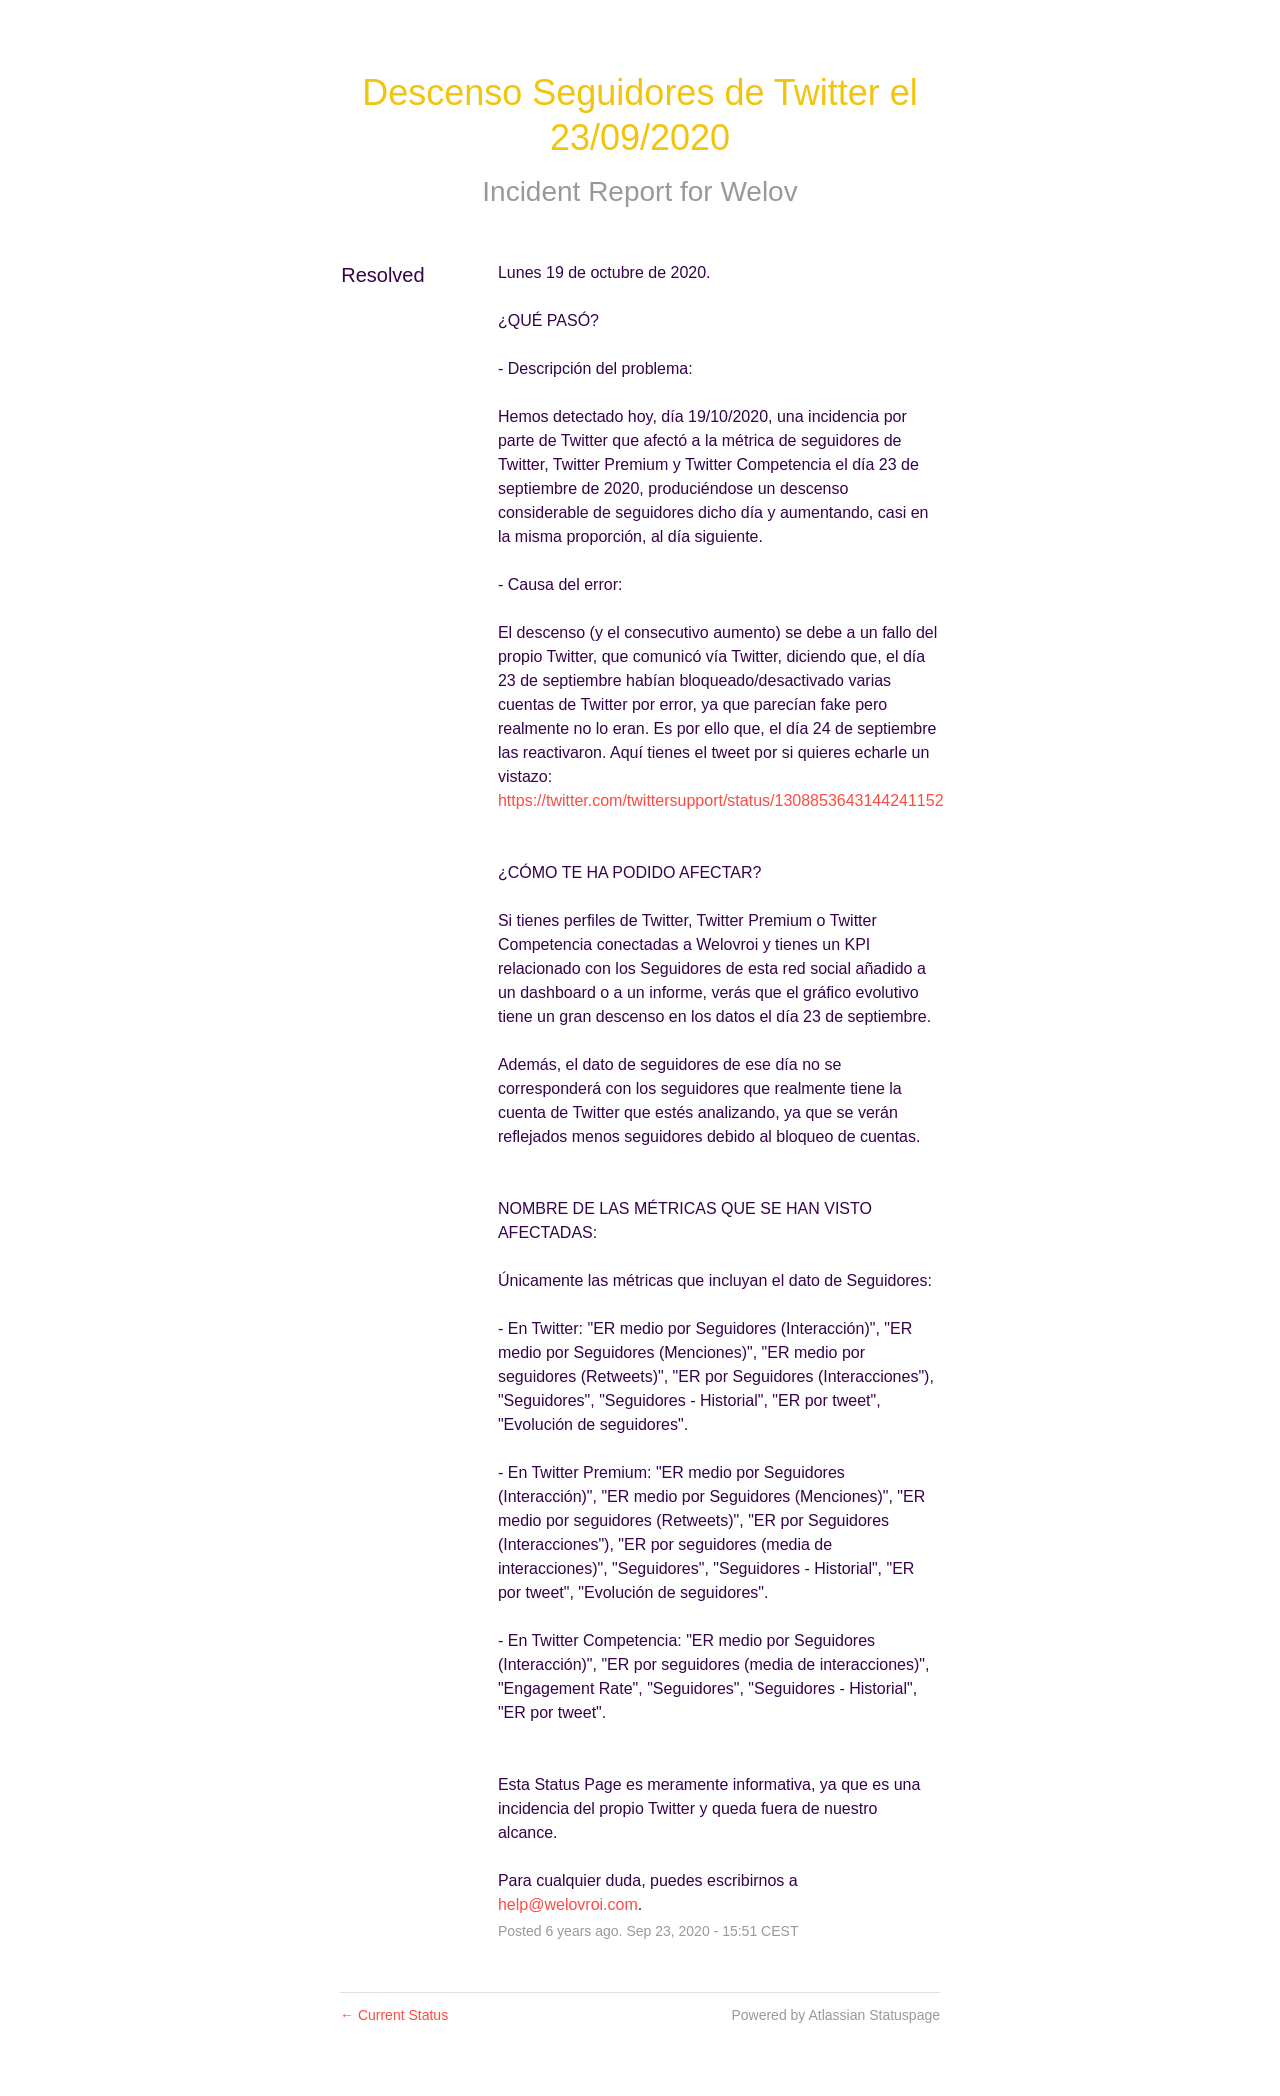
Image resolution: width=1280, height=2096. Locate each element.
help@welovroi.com (568, 1904)
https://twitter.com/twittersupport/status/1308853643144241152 (721, 800)
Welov (758, 191)
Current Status (394, 2015)
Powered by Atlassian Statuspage (835, 2015)
